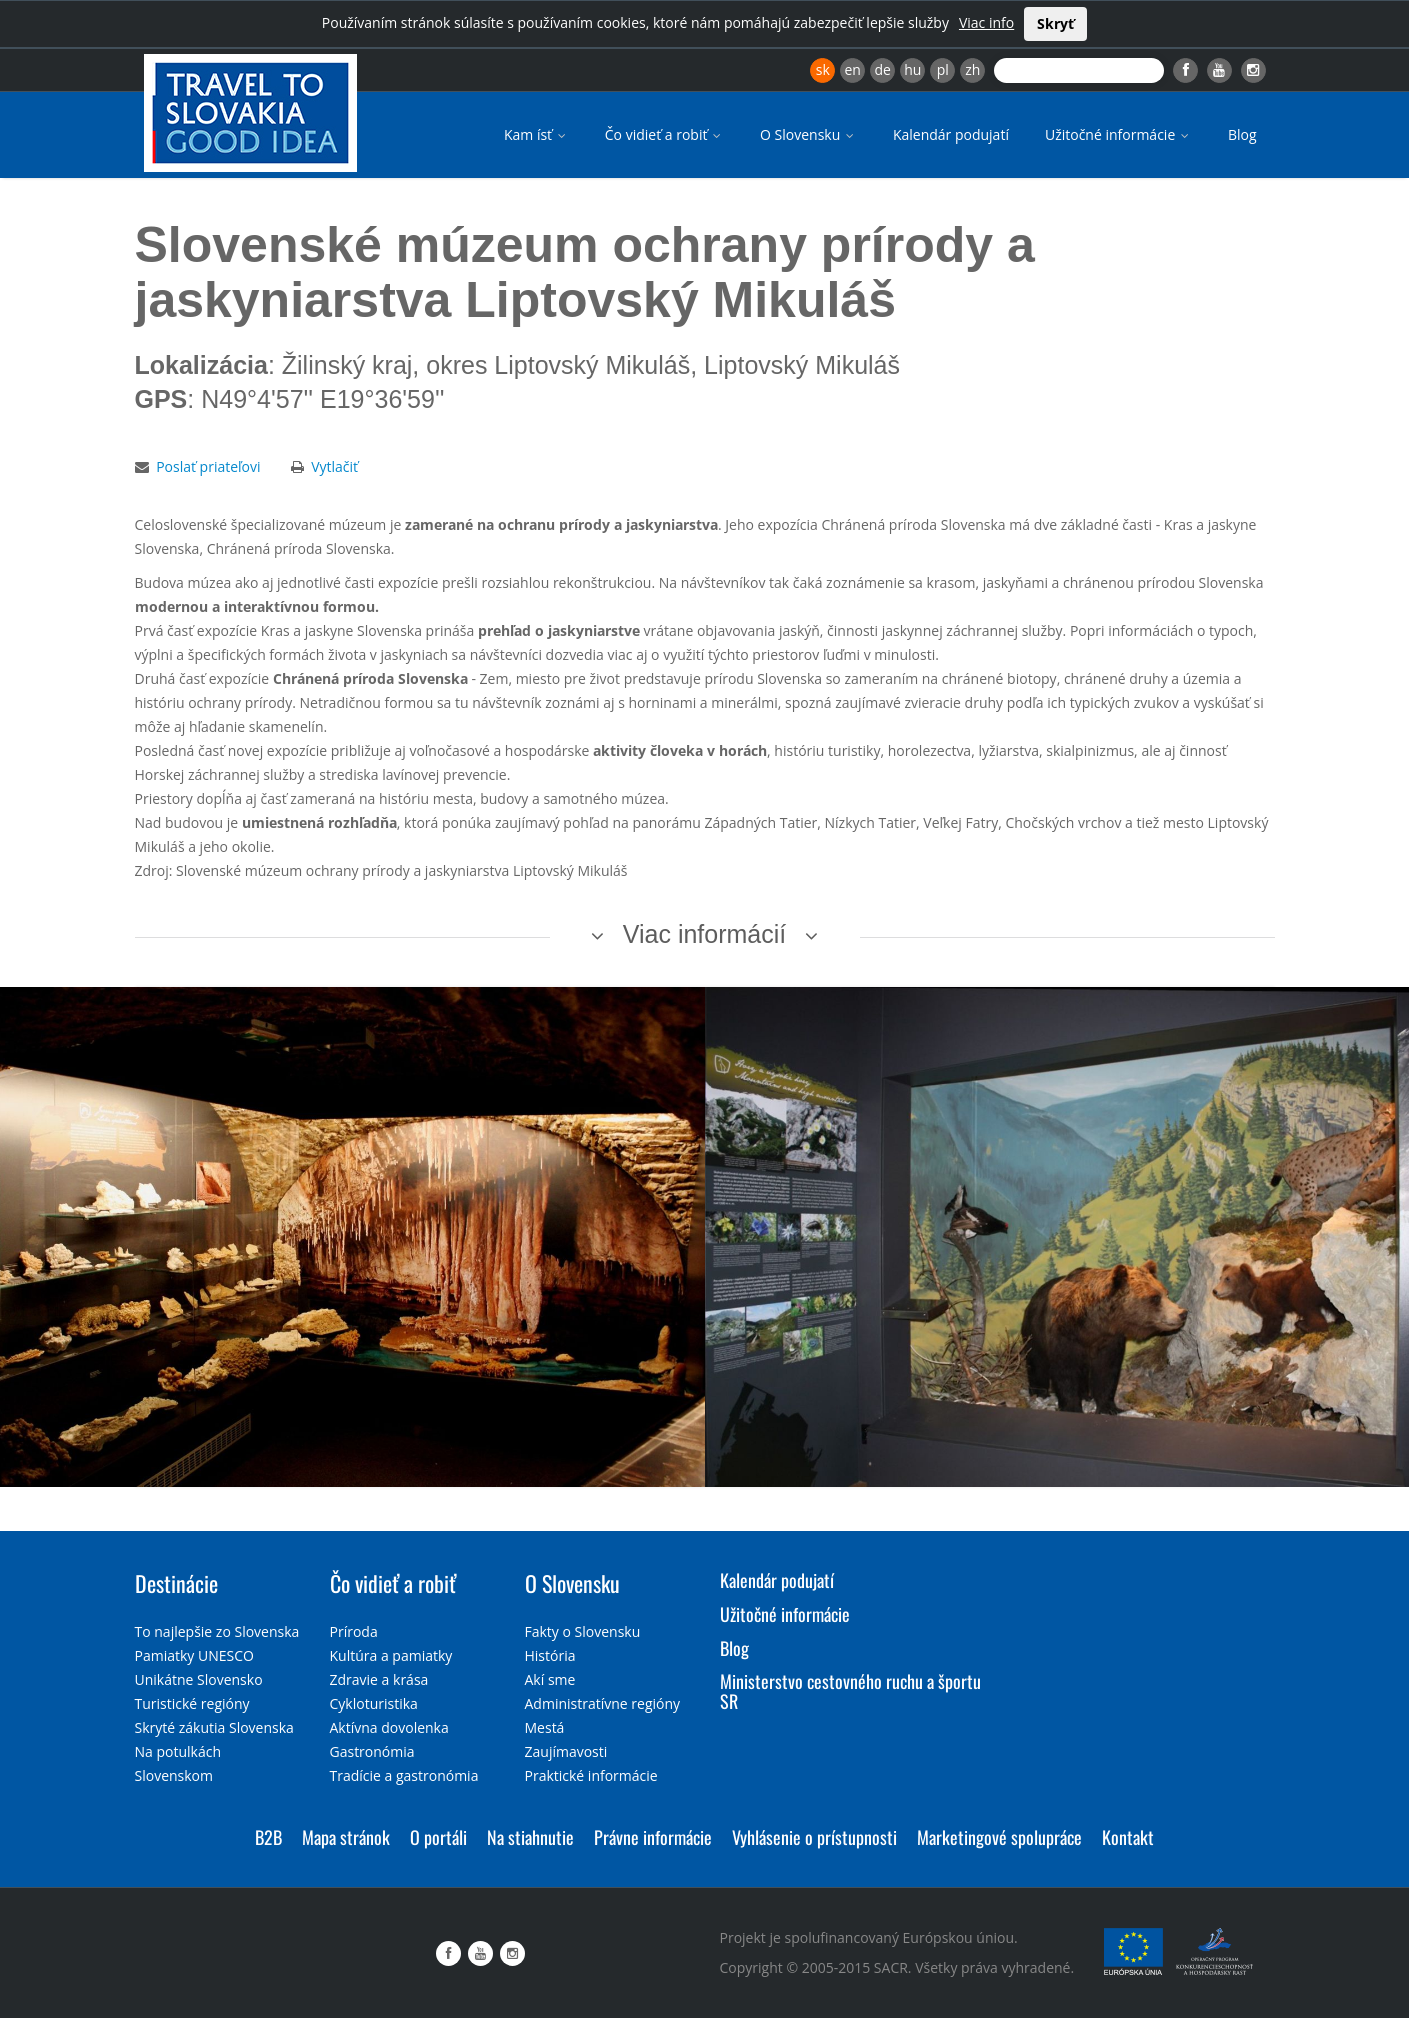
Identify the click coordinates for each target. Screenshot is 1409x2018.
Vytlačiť (334, 466)
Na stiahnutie (530, 1837)
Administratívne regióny (603, 1703)
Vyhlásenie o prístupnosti (814, 1837)
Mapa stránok (346, 1837)
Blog (1242, 134)
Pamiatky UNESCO (194, 1655)
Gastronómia (372, 1751)
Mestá (545, 1727)
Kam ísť (536, 134)
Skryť (1055, 23)
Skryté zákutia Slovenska (214, 1727)
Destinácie (176, 1583)
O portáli (438, 1837)
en (852, 69)
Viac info (986, 22)
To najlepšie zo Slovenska (217, 1631)
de (883, 69)
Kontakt (1128, 1837)
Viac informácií (705, 934)
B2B (268, 1837)
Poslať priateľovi (208, 466)
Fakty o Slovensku (583, 1631)
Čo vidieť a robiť (664, 134)
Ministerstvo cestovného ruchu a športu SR (850, 1691)
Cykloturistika (374, 1703)
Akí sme (550, 1679)
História (550, 1655)
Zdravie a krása (379, 1679)
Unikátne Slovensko (199, 1679)
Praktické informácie (591, 1775)
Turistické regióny (192, 1703)
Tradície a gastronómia (404, 1775)
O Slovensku (808, 134)
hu (912, 69)
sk (823, 69)
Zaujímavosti (566, 1751)
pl (943, 69)
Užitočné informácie (1118, 134)
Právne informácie (653, 1837)
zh (972, 69)
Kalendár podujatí (951, 134)
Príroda (354, 1631)
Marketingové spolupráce (999, 1837)
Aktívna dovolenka (389, 1727)
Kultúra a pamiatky (391, 1655)
